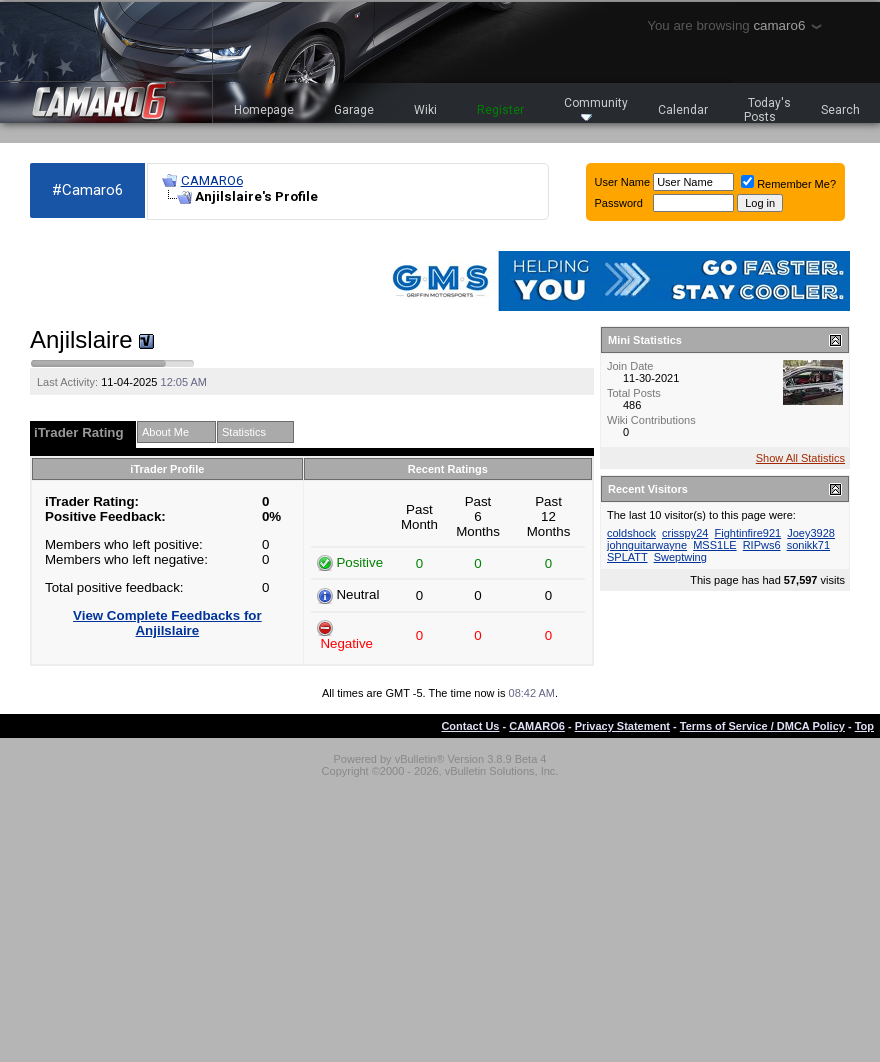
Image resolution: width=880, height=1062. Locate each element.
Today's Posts (768, 110)
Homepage (264, 110)
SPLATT (627, 557)
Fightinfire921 (748, 533)
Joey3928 (811, 533)
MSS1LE (714, 545)
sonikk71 (808, 545)
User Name (623, 182)
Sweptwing (680, 557)
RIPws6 (762, 545)
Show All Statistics (800, 458)
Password (619, 203)
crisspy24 (685, 533)
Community (596, 108)
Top (864, 726)
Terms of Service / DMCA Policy (762, 726)
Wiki (425, 110)
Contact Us (470, 726)
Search (840, 110)
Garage (354, 110)
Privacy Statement (622, 726)
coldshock (631, 533)
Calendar (683, 110)
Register (500, 110)
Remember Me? (788, 184)
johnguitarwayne (647, 545)
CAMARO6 (212, 180)
